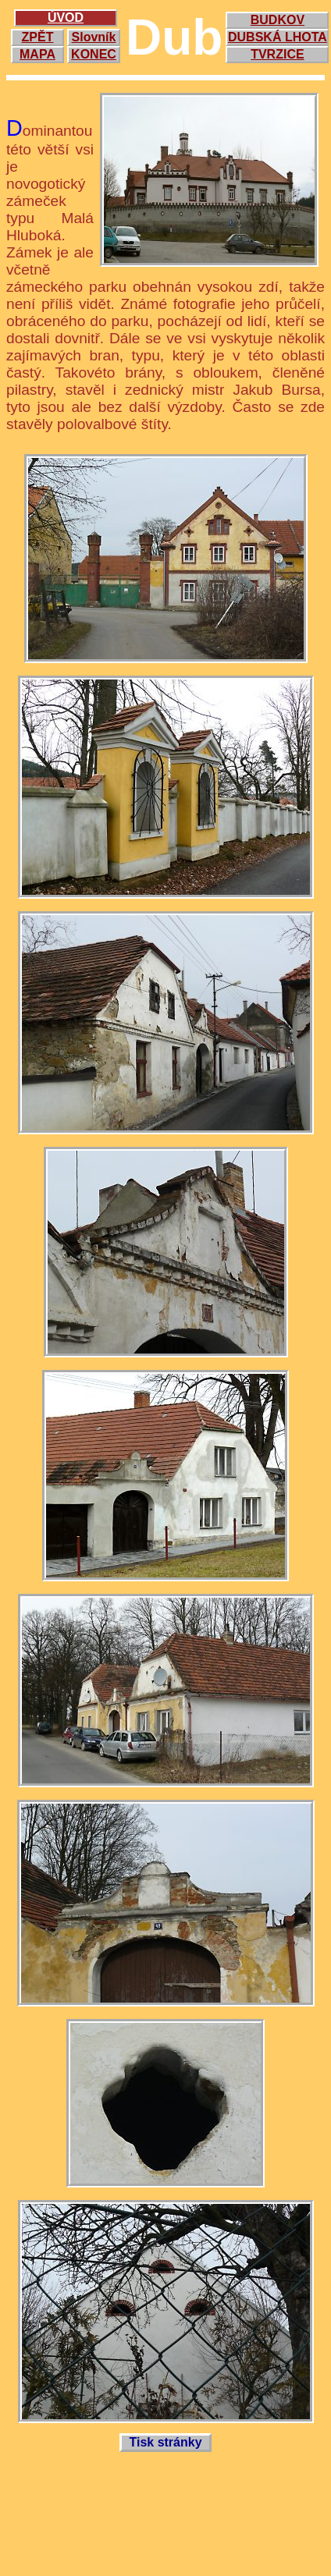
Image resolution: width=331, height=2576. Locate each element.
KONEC (93, 54)
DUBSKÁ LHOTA (277, 37)
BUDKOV (277, 20)
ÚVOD (66, 17)
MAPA (37, 54)
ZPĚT (38, 37)
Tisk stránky (165, 2442)
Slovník (94, 37)
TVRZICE (277, 54)
